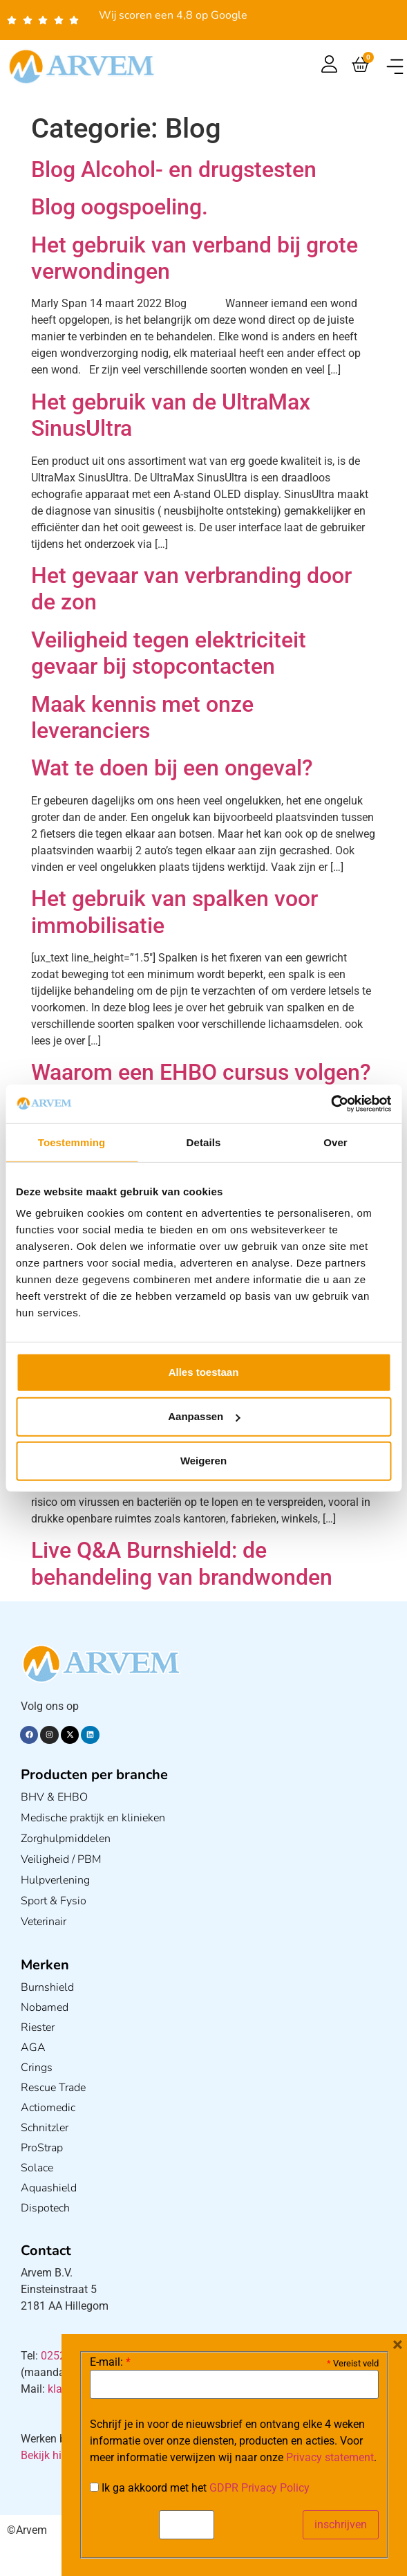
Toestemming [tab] (72, 1142)
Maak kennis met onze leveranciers (142, 717)
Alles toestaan (204, 1372)
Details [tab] (204, 1142)
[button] (395, 67)
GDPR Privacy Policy (259, 2487)
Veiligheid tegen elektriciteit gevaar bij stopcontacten (168, 653)
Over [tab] (335, 1142)
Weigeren (203, 1460)
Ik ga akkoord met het (200, 2488)
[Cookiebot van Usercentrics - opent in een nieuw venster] (330, 1104)
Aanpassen (204, 1416)
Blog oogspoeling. (119, 207)
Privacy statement (330, 2457)
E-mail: (110, 2362)
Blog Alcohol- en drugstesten (173, 169)
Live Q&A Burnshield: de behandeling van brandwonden (181, 1563)
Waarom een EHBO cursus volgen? (201, 1072)
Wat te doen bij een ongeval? (172, 768)
